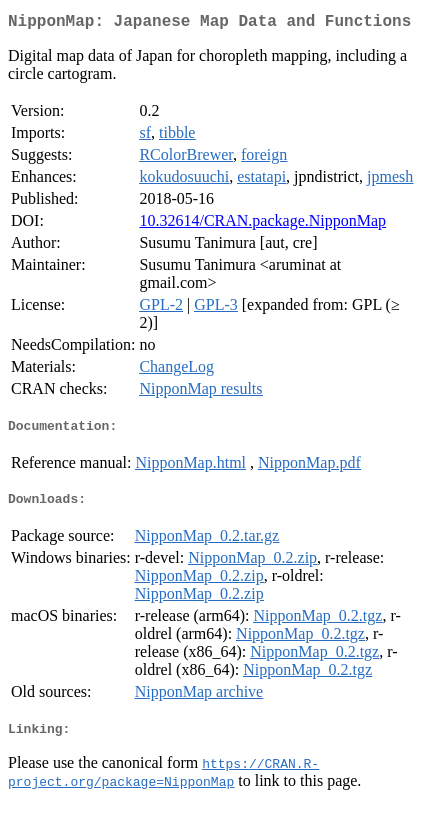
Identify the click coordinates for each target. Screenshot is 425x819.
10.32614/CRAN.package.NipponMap (262, 224)
